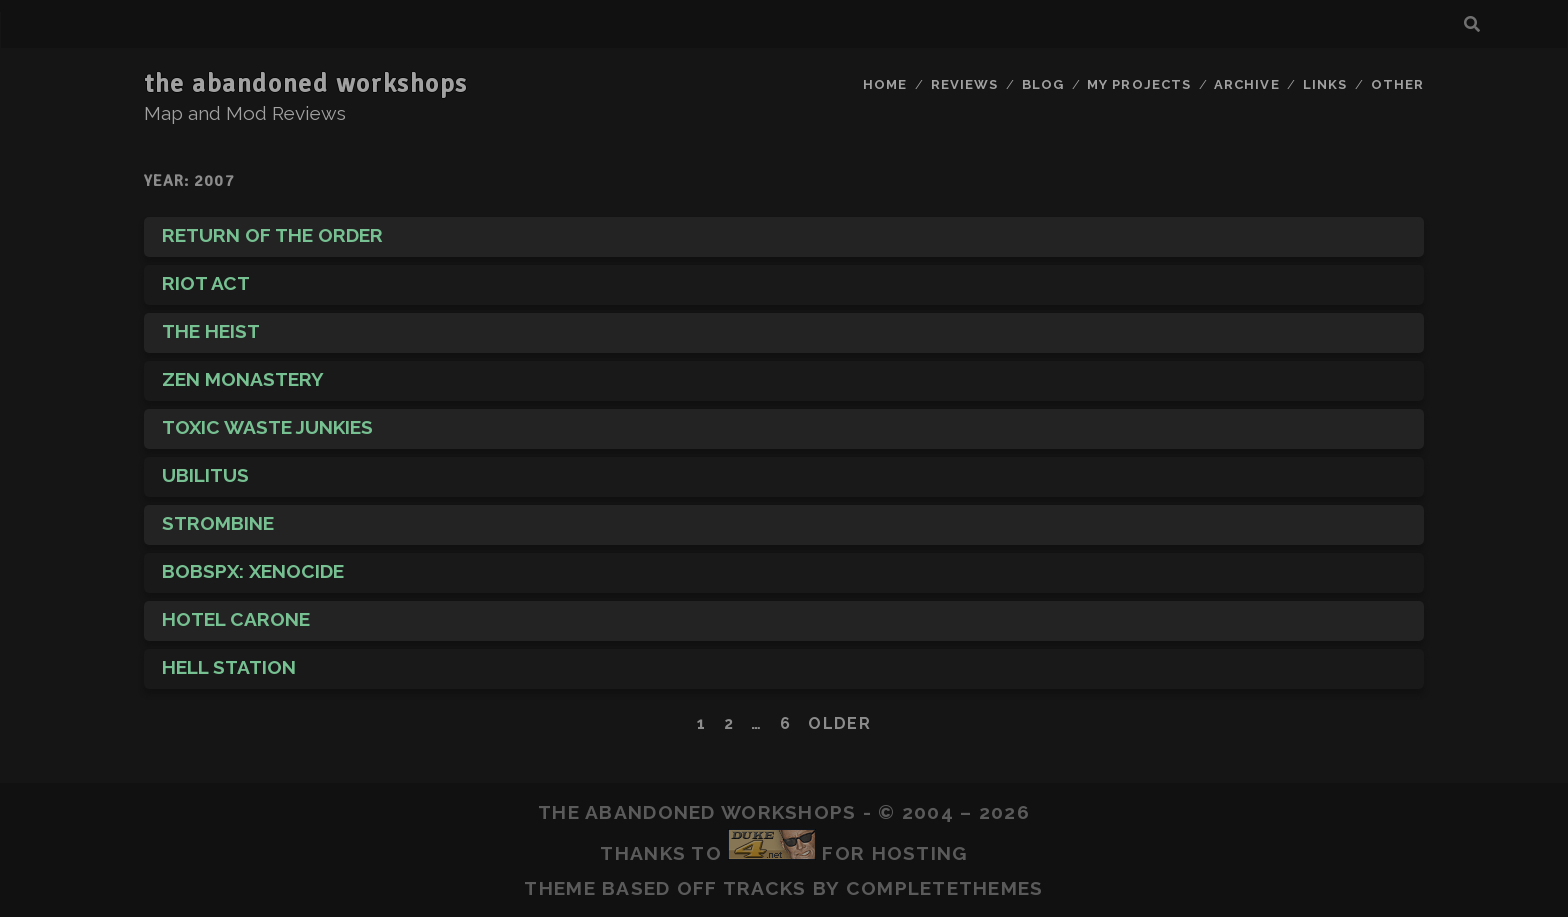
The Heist (211, 331)
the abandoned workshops (306, 84)
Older (839, 723)
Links (1325, 84)
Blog (1043, 84)
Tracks (765, 888)
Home (885, 84)
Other (1397, 84)
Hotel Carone (236, 619)
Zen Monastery (243, 379)
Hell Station (229, 667)
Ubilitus (205, 475)
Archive (1246, 84)
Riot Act (206, 283)
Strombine (218, 523)
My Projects (1138, 84)
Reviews (964, 84)
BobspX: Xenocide (253, 571)
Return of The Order (272, 235)
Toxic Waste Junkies (267, 427)
